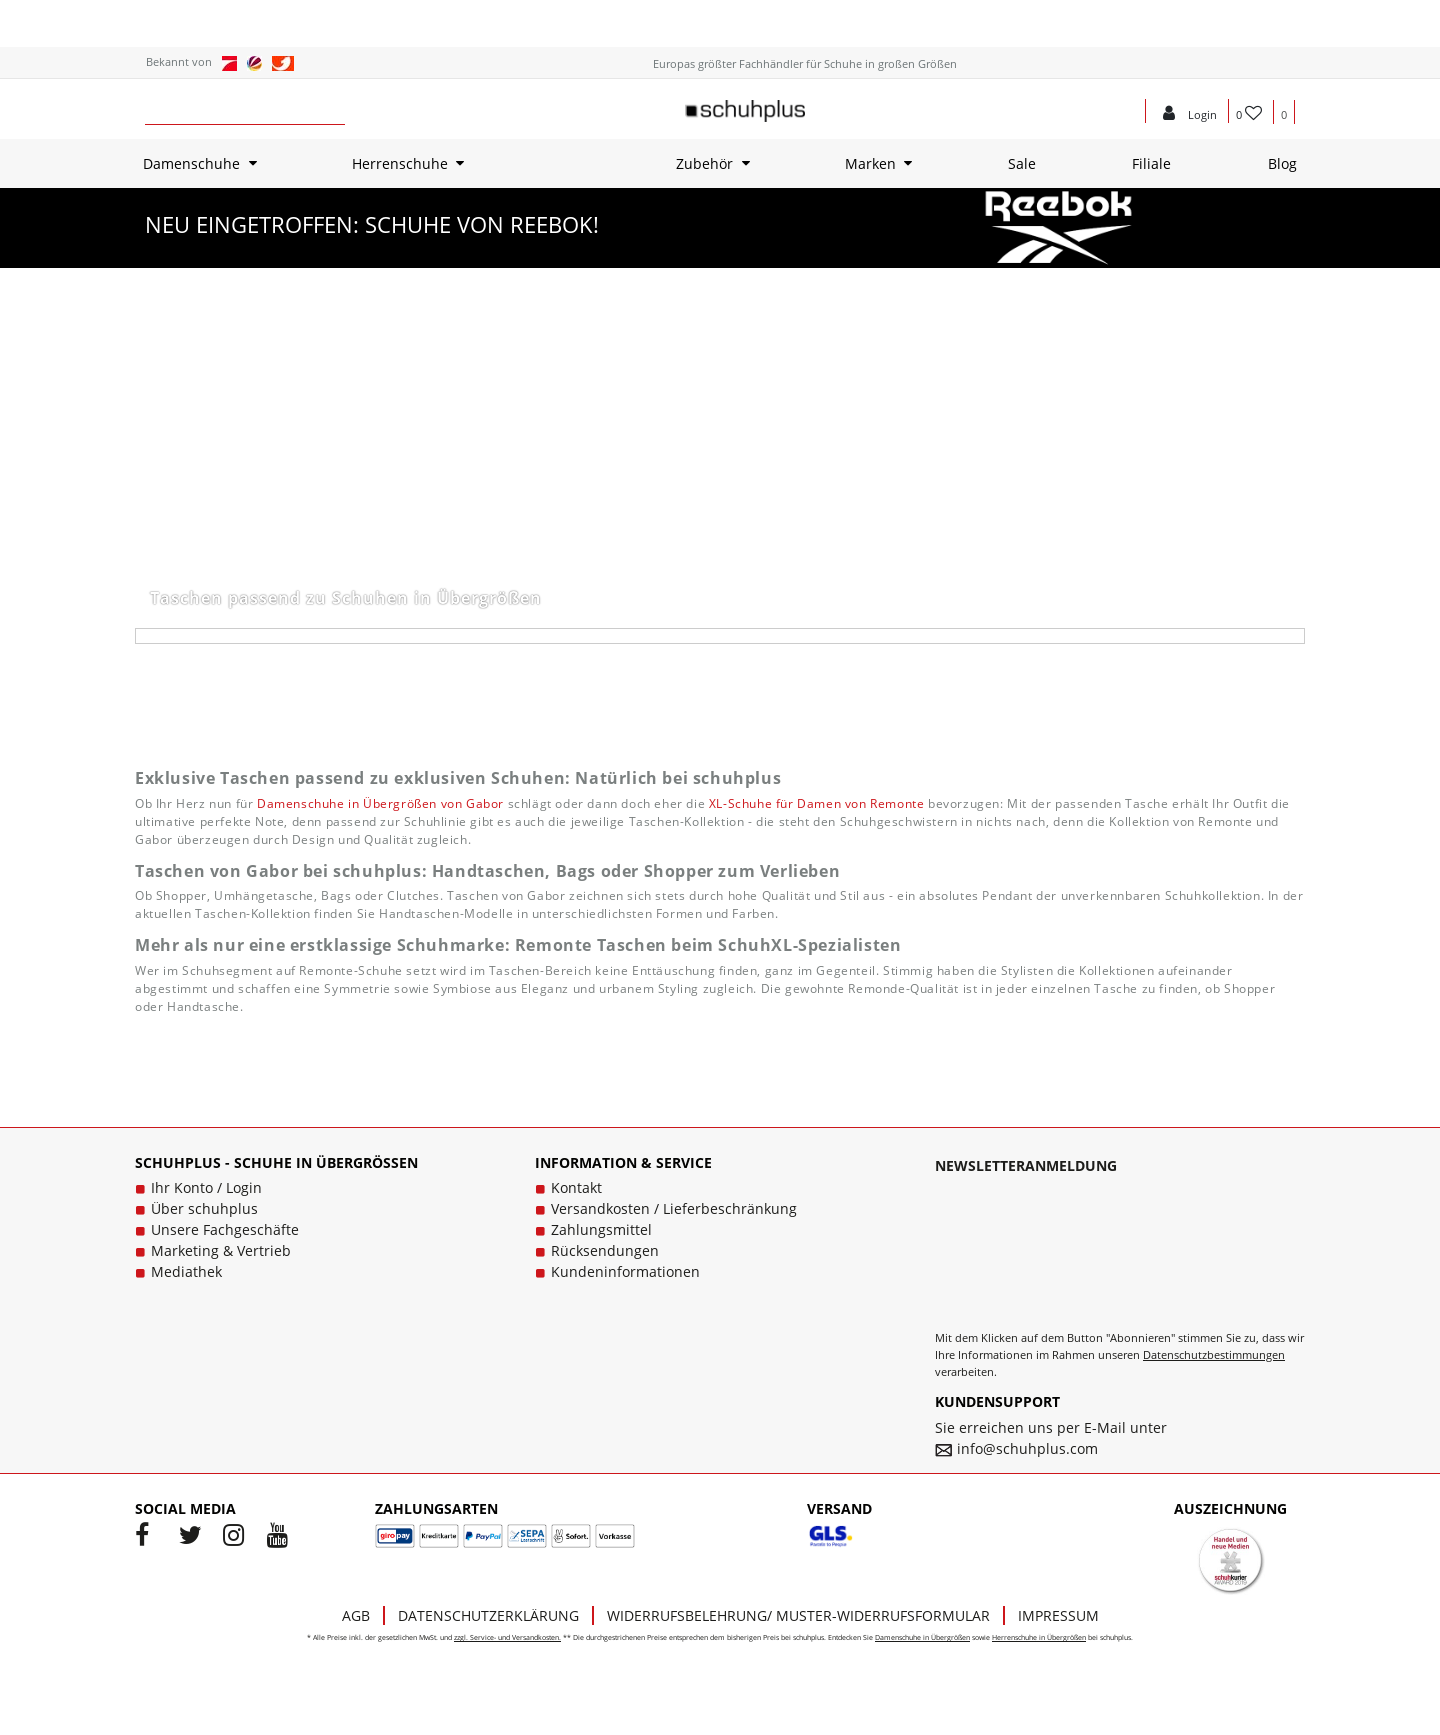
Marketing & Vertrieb (221, 1250)
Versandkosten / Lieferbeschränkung (674, 1208)
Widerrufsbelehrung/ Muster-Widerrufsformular (798, 1615)
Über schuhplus (204, 1208)
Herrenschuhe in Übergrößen (1039, 1637)
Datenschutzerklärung (488, 1615)
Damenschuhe (191, 163)
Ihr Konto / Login (206, 1187)
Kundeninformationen (625, 1271)
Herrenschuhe (400, 163)
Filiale (1151, 163)
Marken (870, 163)
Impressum (1058, 1615)
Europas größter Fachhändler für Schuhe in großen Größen (805, 63)
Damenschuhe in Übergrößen (922, 1637)
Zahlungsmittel (601, 1229)
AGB (356, 1615)
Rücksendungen (605, 1250)
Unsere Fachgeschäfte (225, 1229)
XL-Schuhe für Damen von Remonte (817, 803)
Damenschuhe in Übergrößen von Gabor (380, 803)
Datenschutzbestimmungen (1214, 1354)
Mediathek (186, 1271)
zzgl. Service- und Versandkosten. (507, 1637)
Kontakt (576, 1187)
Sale (1022, 163)
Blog (1282, 163)
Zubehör (704, 163)
